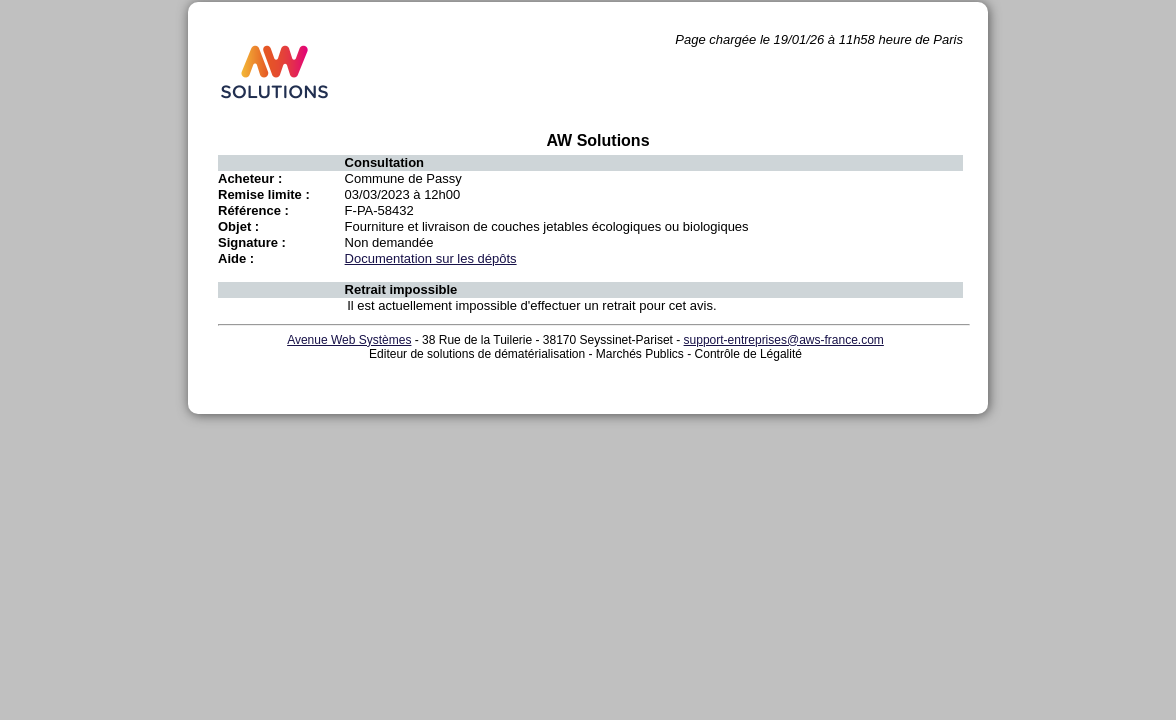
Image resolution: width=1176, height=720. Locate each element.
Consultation (384, 162)
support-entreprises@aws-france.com (784, 340)
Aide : (236, 258)
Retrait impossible (401, 289)
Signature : (252, 242)
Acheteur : (250, 178)
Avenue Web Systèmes (349, 340)
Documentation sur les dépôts (431, 258)
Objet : (238, 226)
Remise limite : (264, 194)
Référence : (253, 210)
